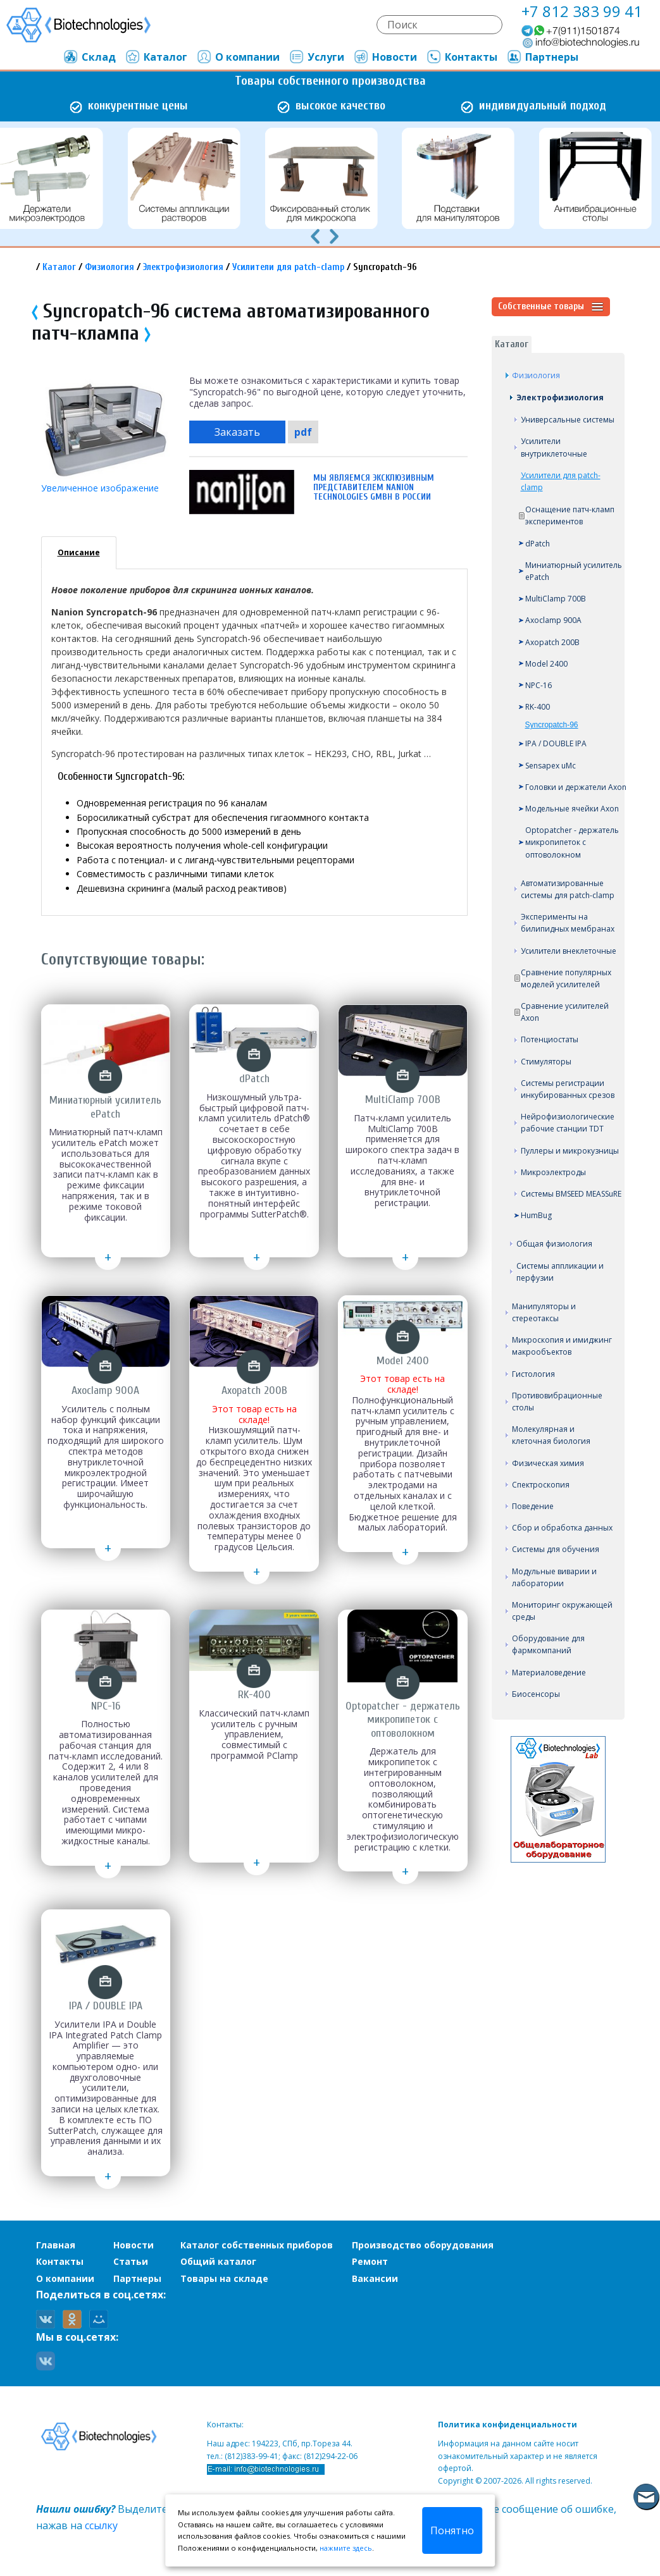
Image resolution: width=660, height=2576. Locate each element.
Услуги (316, 57)
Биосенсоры (536, 1694)
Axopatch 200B (552, 642)
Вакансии (375, 2278)
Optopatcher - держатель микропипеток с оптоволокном (572, 842)
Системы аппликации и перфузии (560, 1271)
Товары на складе (224, 2278)
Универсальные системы (567, 419)
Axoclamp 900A (553, 620)
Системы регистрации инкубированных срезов (567, 1089)
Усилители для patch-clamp (288, 267)
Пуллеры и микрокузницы (570, 1150)
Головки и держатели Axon (575, 787)
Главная (55, 2245)
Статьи (130, 2261)
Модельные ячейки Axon (572, 808)
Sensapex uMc (550, 765)
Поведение (533, 1506)
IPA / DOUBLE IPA (556, 743)
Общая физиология (554, 1243)
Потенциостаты (549, 1039)
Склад (89, 57)
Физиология (109, 267)
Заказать (237, 432)
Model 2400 (546, 663)
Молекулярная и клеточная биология (551, 1435)
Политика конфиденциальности (507, 2424)
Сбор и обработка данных (562, 1527)
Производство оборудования (423, 2245)
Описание (79, 552)
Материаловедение (549, 1672)
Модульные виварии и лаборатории (554, 1577)
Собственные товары (551, 306)
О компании (238, 57)
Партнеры (542, 57)
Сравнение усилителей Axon (565, 1012)
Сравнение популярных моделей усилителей (566, 978)
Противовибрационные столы (557, 1401)
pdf (303, 432)
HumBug (536, 1215)
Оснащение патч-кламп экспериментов (569, 515)
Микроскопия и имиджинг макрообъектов (562, 1345)
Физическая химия (548, 1463)
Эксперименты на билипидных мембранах (567, 922)
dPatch (537, 543)
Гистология (533, 1374)
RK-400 (537, 706)
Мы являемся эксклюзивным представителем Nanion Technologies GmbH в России (373, 487)
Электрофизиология (183, 267)
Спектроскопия (541, 1484)
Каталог (156, 57)
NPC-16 (538, 685)
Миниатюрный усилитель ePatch (573, 571)
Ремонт (370, 2261)
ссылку (101, 2525)
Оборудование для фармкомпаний (548, 1644)
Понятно (452, 2530)
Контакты (461, 57)
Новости (385, 57)
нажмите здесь (346, 2548)
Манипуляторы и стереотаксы (544, 1312)
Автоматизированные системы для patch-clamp (567, 889)
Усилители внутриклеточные (554, 447)
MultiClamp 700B (555, 598)
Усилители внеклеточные (568, 951)
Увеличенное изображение (100, 488)
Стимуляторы (546, 1061)
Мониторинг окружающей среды (562, 1610)
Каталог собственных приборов (256, 2245)
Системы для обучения (555, 1549)
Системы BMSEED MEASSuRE (571, 1193)
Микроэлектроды (553, 1172)
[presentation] (315, 235)
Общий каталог (218, 2261)
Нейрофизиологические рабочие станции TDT (567, 1122)
